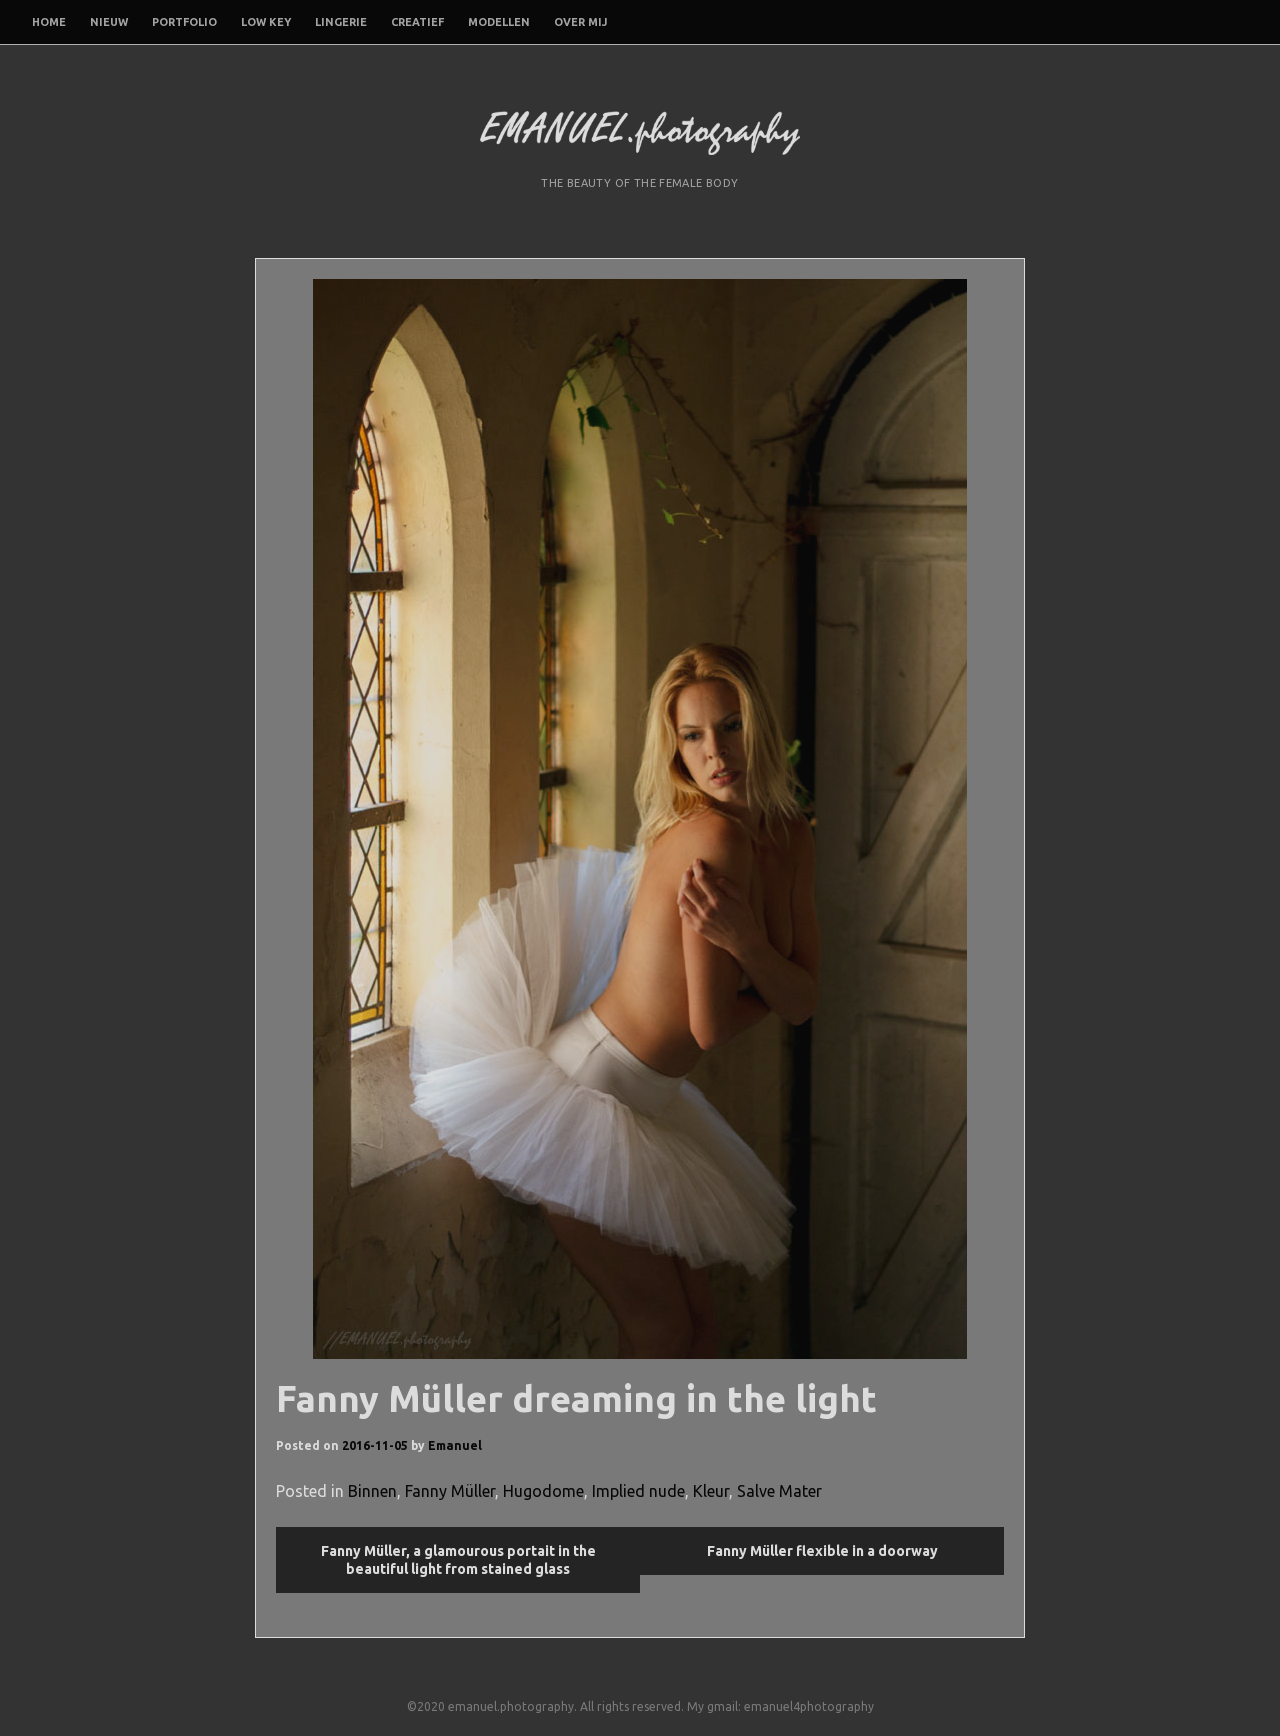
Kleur (711, 1491)
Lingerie (341, 22)
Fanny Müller (450, 1491)
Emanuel (455, 1445)
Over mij (580, 22)
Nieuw (109, 22)
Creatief (417, 22)
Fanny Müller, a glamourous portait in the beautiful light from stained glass (458, 1560)
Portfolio (184, 22)
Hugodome (543, 1491)
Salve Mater (779, 1491)
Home (49, 22)
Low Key (266, 22)
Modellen (499, 22)
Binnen (372, 1491)
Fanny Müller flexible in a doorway (822, 1551)
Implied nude (638, 1491)
